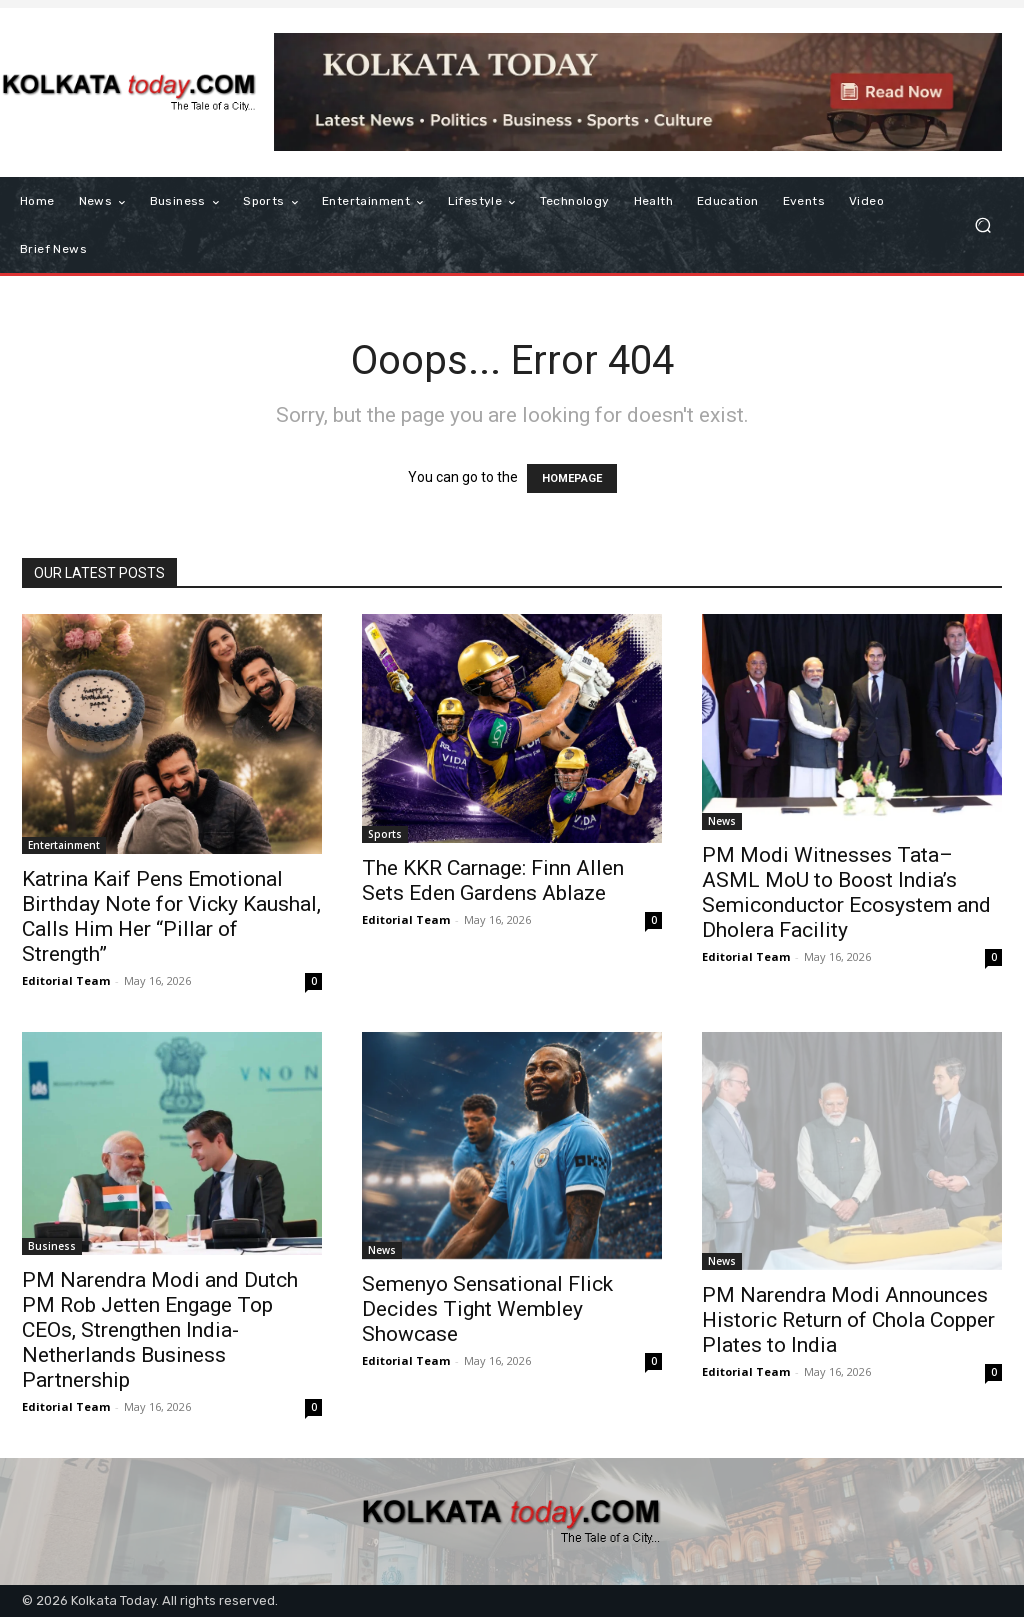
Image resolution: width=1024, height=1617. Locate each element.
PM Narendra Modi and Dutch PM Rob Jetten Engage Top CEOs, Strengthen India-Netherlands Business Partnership (160, 1330)
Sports (385, 834)
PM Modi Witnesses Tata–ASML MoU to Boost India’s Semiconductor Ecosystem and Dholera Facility (846, 892)
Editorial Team (66, 980)
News (722, 821)
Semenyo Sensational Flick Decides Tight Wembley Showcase (487, 1309)
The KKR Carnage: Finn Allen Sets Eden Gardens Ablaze (493, 880)
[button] (982, 225)
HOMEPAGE (572, 478)
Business (52, 1246)
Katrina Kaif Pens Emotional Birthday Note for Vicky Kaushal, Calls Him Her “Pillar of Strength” (171, 916)
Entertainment (64, 845)
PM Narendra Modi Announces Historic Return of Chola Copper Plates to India (848, 1320)
